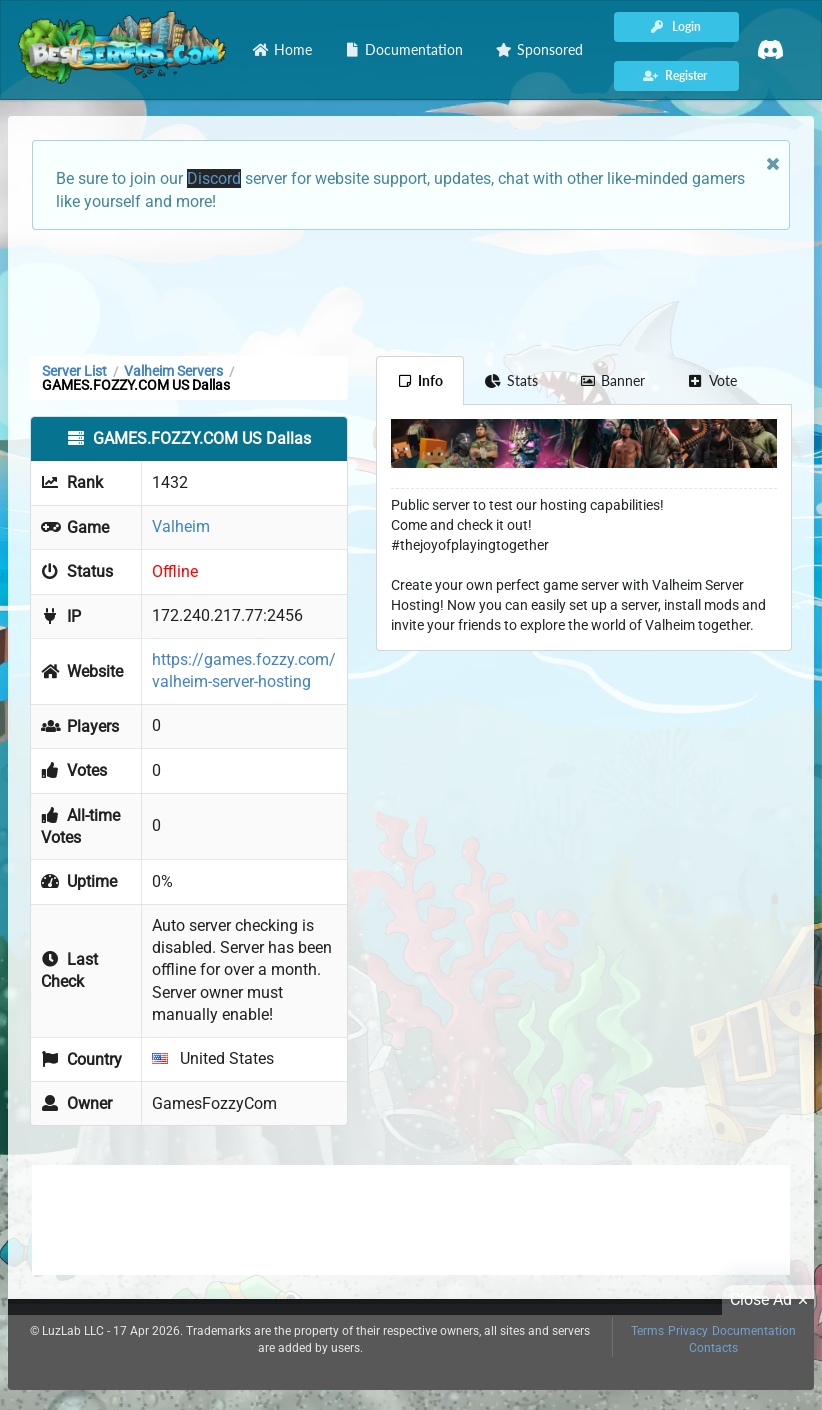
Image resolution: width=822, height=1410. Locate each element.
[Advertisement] (411, 291)
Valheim (181, 526)
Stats (511, 380)
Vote (712, 380)
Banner (613, 380)
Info (420, 380)
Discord (214, 178)
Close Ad (772, 1300)
